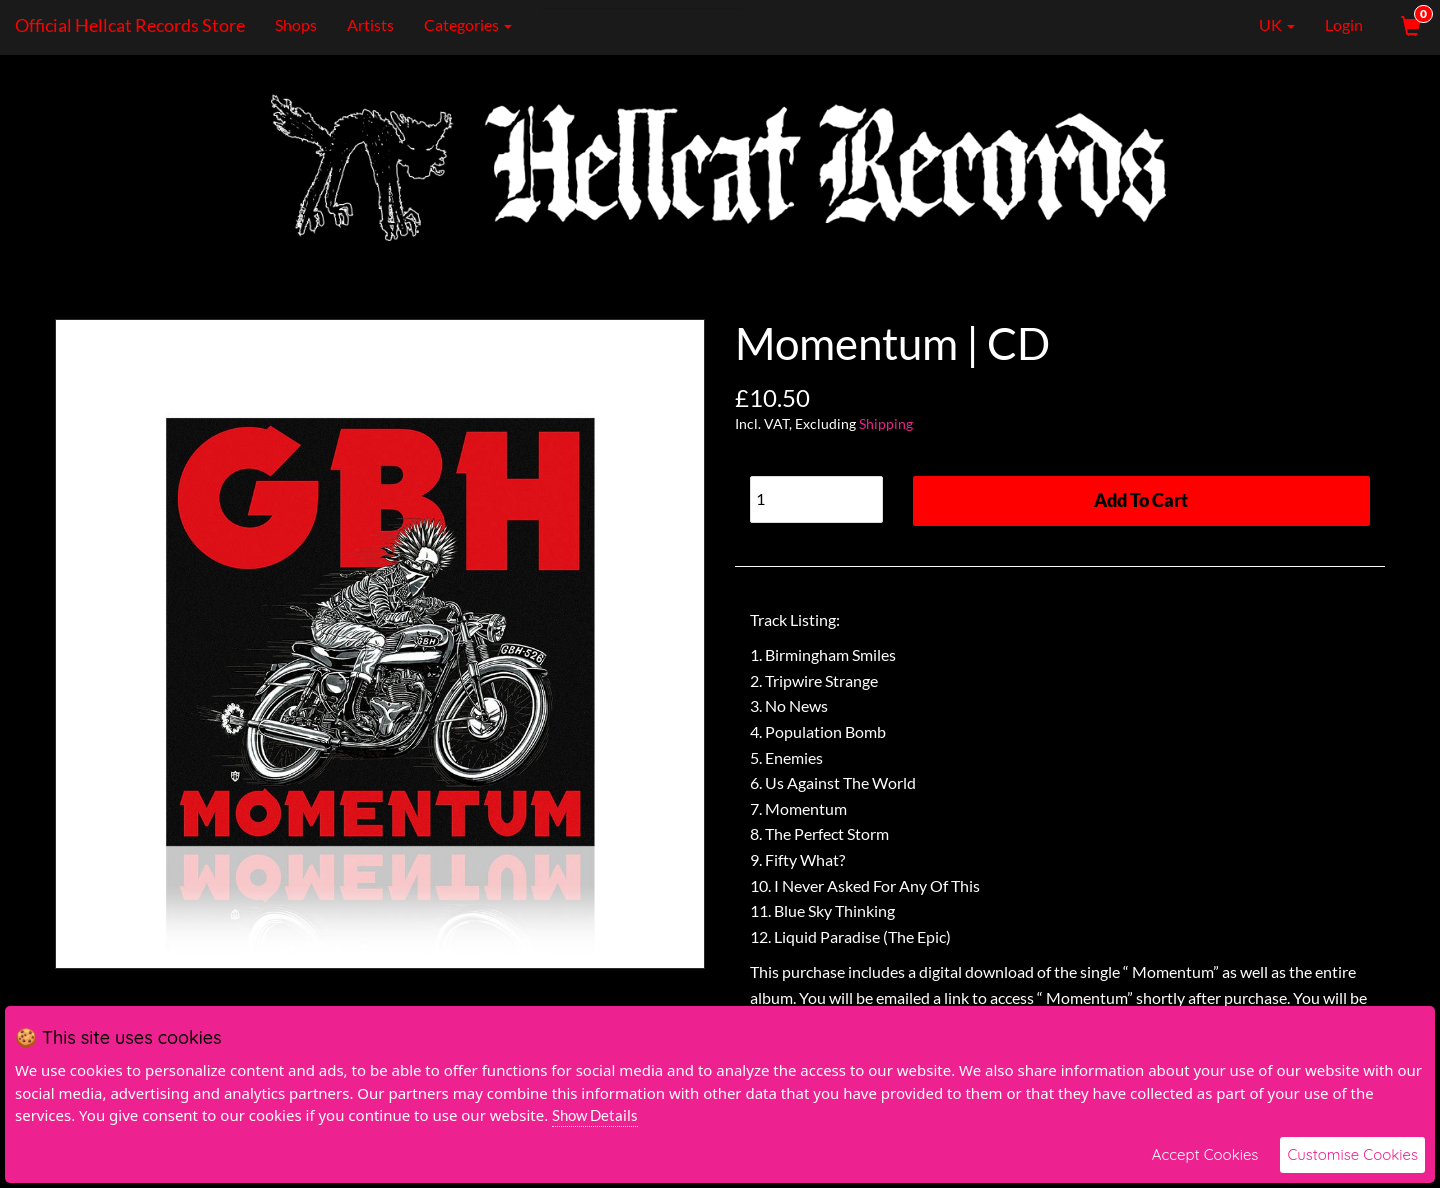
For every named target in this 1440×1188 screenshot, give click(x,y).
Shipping (886, 423)
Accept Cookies (1205, 1154)
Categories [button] (468, 24)
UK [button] (1263, 25)
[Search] (642, 25)
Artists (370, 24)
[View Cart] (1409, 25)
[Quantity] (816, 499)
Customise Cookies (1352, 1154)
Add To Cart (1141, 500)
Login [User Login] (1344, 24)
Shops (296, 24)
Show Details (595, 1115)
